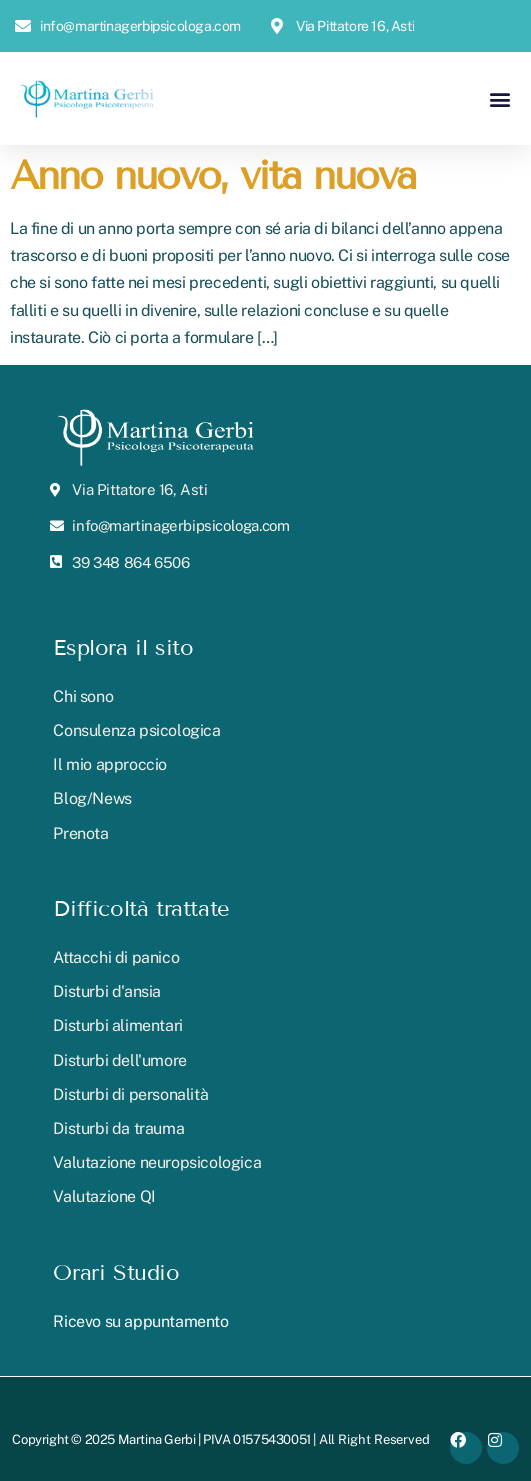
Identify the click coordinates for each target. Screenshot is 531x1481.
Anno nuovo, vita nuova (213, 175)
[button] (499, 98)
